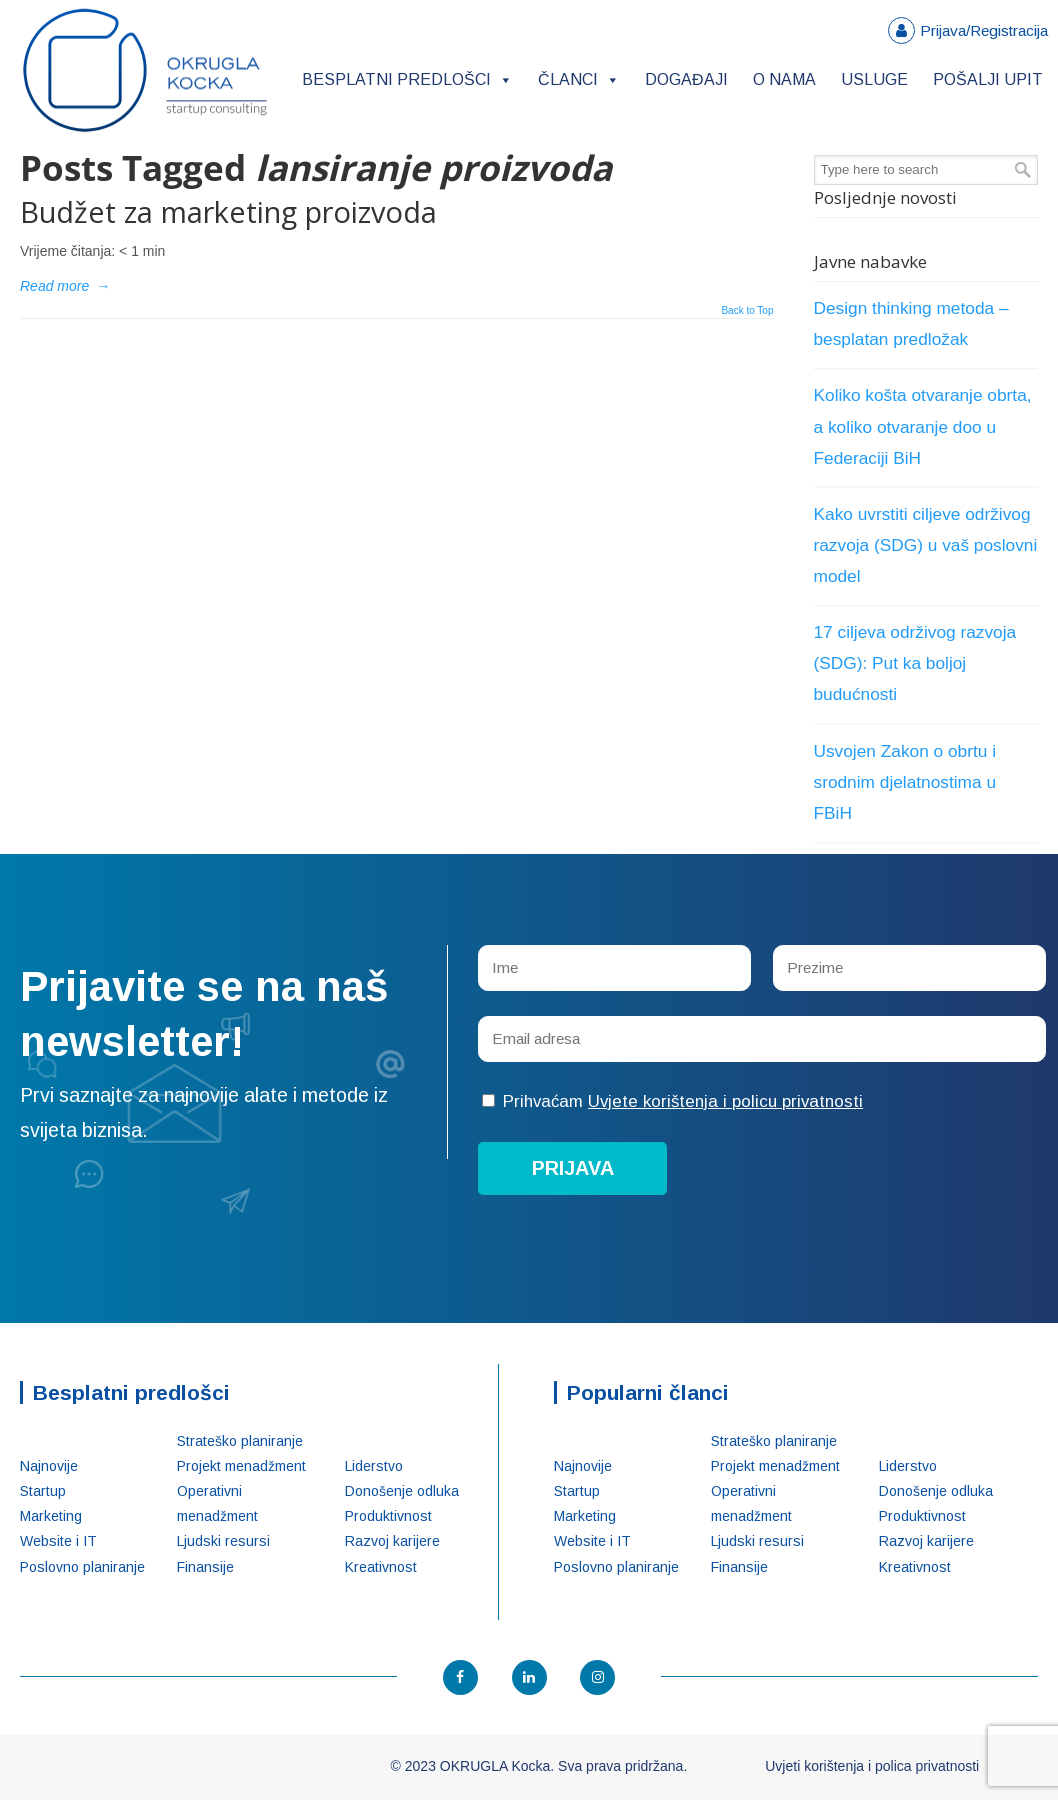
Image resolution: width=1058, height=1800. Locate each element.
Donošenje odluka (402, 1491)
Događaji (686, 79)
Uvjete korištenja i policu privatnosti (725, 1101)
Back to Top (747, 311)
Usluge (874, 79)
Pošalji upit (988, 79)
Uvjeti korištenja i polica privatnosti (872, 1766)
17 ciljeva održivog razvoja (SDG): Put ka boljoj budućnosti (915, 663)
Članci (579, 79)
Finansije (205, 1567)
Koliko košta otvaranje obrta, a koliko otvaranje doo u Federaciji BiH (923, 426)
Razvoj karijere (392, 1541)
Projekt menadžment (241, 1466)
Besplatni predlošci (407, 79)
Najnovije (49, 1466)
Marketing (51, 1516)
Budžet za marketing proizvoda (228, 211)
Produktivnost (388, 1516)
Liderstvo (374, 1466)
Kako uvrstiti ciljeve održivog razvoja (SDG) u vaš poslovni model (926, 545)
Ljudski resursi (223, 1541)
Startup (43, 1491)
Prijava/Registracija (984, 30)
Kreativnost (381, 1567)
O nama (784, 79)
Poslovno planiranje (82, 1567)
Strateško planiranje (240, 1441)
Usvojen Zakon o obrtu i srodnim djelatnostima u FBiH (905, 782)
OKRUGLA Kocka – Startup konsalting (145, 70)
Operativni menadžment (217, 1503)
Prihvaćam (672, 1101)
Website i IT (58, 1541)
